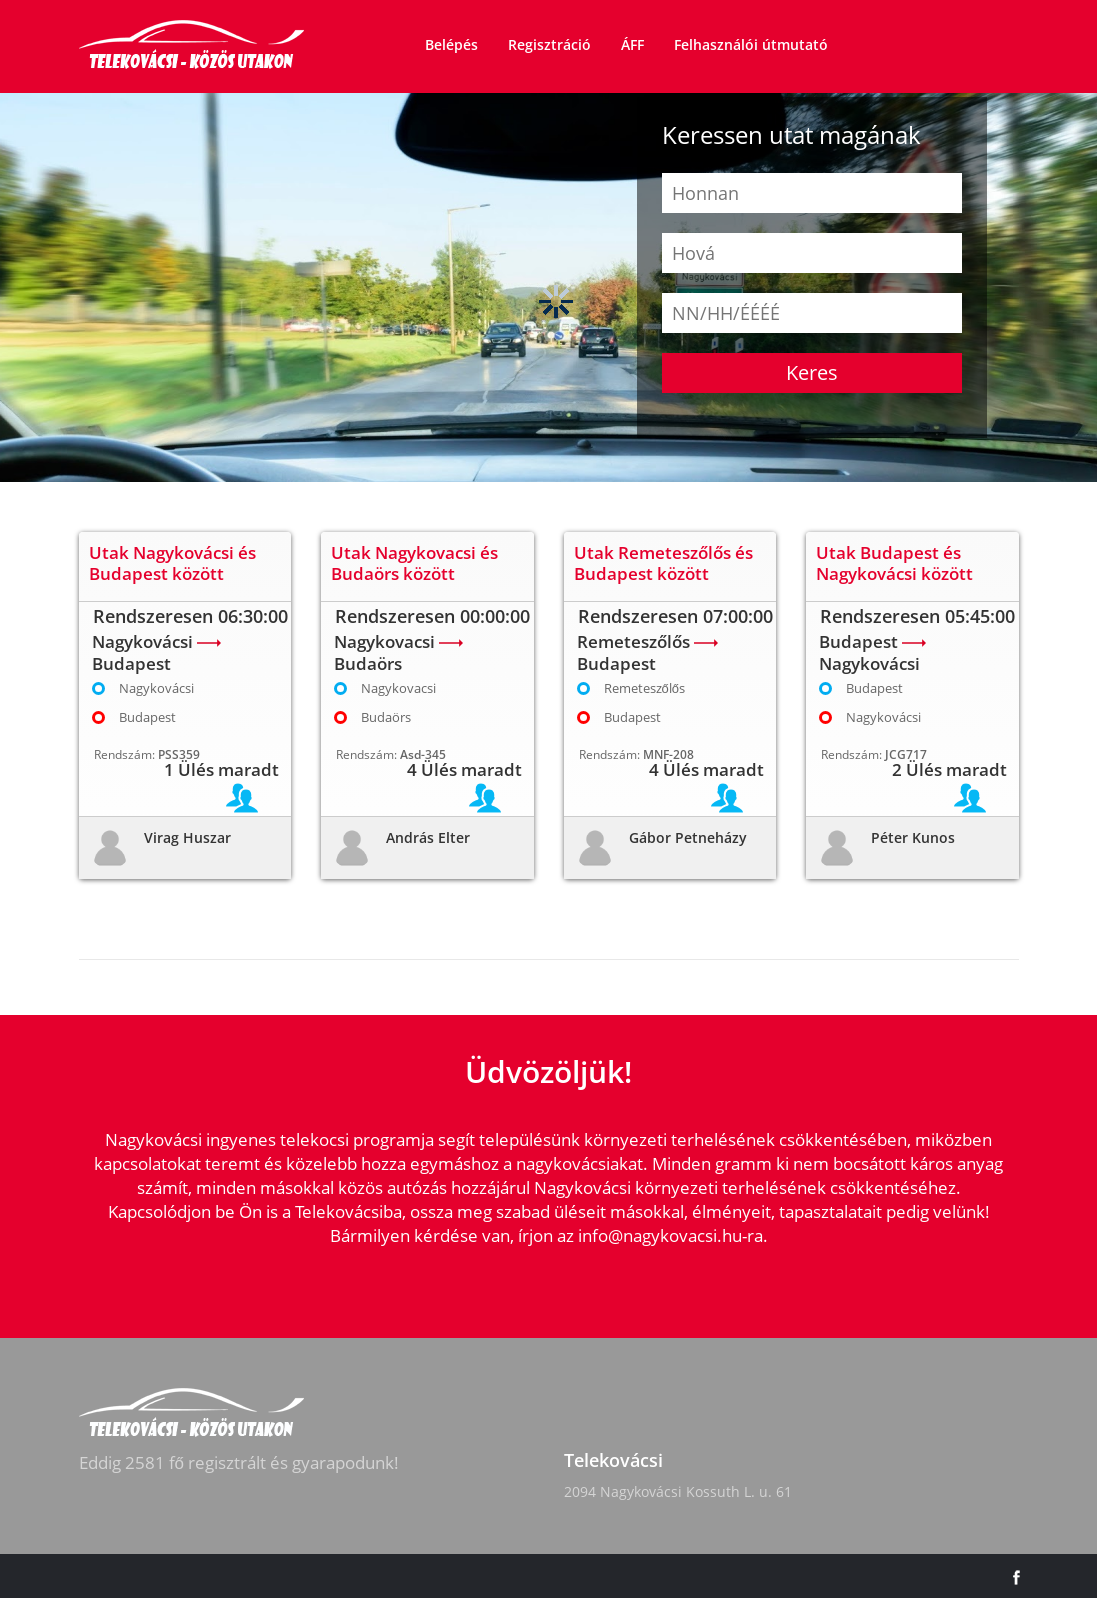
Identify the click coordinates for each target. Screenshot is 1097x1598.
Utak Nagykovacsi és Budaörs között (414, 563)
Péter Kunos (913, 837)
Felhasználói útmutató (751, 44)
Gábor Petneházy (688, 837)
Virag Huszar (187, 837)
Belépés (451, 44)
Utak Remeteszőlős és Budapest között (663, 563)
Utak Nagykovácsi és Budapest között (172, 563)
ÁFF (632, 44)
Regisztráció (549, 44)
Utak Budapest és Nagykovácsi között (894, 563)
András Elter (428, 837)
